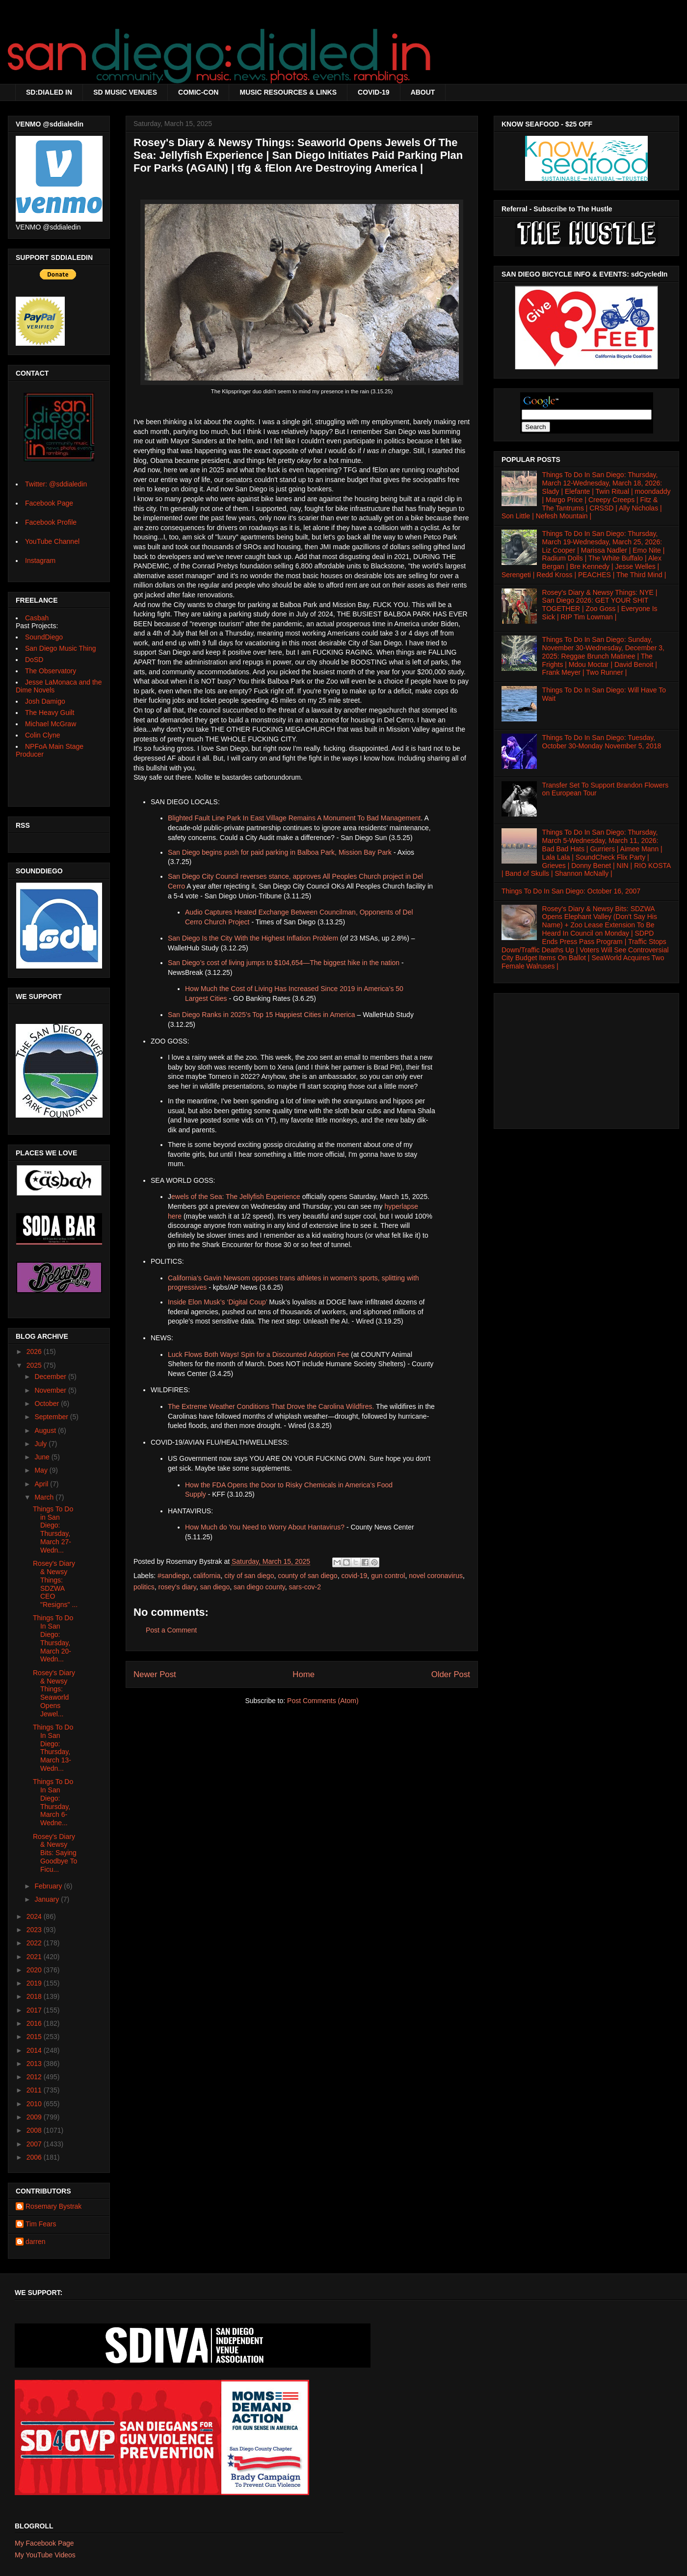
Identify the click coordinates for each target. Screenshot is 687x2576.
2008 (35, 2130)
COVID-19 (374, 92)
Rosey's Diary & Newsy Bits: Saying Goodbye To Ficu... (55, 1853)
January (47, 1899)
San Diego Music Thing (60, 648)
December (51, 1376)
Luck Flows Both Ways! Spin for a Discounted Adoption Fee (258, 1354)
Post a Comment (171, 1630)
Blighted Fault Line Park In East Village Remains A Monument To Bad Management (294, 818)
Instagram (40, 560)
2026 (35, 1351)
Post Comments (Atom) (322, 1701)
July (41, 1444)
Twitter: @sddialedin (56, 484)
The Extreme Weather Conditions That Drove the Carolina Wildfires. (271, 1406)
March (44, 1497)
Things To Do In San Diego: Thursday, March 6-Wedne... (53, 1802)
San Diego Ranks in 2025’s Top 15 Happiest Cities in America (261, 1015)
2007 (35, 2144)
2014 (35, 2050)
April (42, 1484)
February (49, 1886)
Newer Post (154, 1674)
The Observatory (50, 671)
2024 (35, 1916)
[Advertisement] (586, 1058)
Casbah (37, 618)
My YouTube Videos (45, 2555)
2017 (35, 2010)
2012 (35, 2077)
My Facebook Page (44, 2543)
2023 (35, 1930)
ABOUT (423, 92)
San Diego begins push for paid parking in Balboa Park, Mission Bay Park (280, 852)
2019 (35, 1983)
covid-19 (354, 1576)
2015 (35, 2036)
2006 (35, 2157)
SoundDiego (44, 637)
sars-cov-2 (305, 1587)
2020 (35, 1970)
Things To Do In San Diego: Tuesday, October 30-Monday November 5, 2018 (601, 742)
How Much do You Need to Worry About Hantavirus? (264, 1527)
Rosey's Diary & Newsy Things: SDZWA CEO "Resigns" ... (55, 1583)
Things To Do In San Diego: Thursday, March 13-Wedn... (53, 1747)
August (45, 1430)
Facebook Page (49, 503)
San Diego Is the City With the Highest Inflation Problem (253, 938)
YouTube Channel (52, 541)
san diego (215, 1587)
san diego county (259, 1587)
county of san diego (307, 1576)
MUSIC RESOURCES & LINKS (288, 92)
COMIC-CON (198, 92)
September (52, 1417)
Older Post (450, 1674)
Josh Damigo (45, 701)
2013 (35, 2063)
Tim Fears (41, 2224)
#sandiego (173, 1576)
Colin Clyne (42, 735)
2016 (35, 2023)
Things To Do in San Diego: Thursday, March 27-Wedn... (53, 1529)
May (41, 1470)
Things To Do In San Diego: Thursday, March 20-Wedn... (53, 1638)
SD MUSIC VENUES (125, 92)
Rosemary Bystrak (53, 2206)
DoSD (34, 659)
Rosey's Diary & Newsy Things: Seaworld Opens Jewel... (54, 1693)
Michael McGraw (50, 724)
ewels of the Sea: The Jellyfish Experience (235, 1196)
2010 (35, 2104)
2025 (35, 1365)
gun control (388, 1576)
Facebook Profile (51, 522)
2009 (35, 2117)
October (47, 1403)
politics (144, 1587)
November (51, 1390)
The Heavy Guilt (49, 712)
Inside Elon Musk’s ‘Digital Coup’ (217, 1302)
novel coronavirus (436, 1576)
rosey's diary (177, 1587)
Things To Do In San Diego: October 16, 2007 (571, 891)
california (206, 1576)
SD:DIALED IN (49, 92)
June (42, 1457)
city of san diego (249, 1576)
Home (303, 1674)
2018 (35, 1996)
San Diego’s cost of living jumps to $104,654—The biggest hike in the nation (283, 963)
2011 (35, 2090)
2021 (35, 1957)
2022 (35, 1943)
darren (35, 2241)
